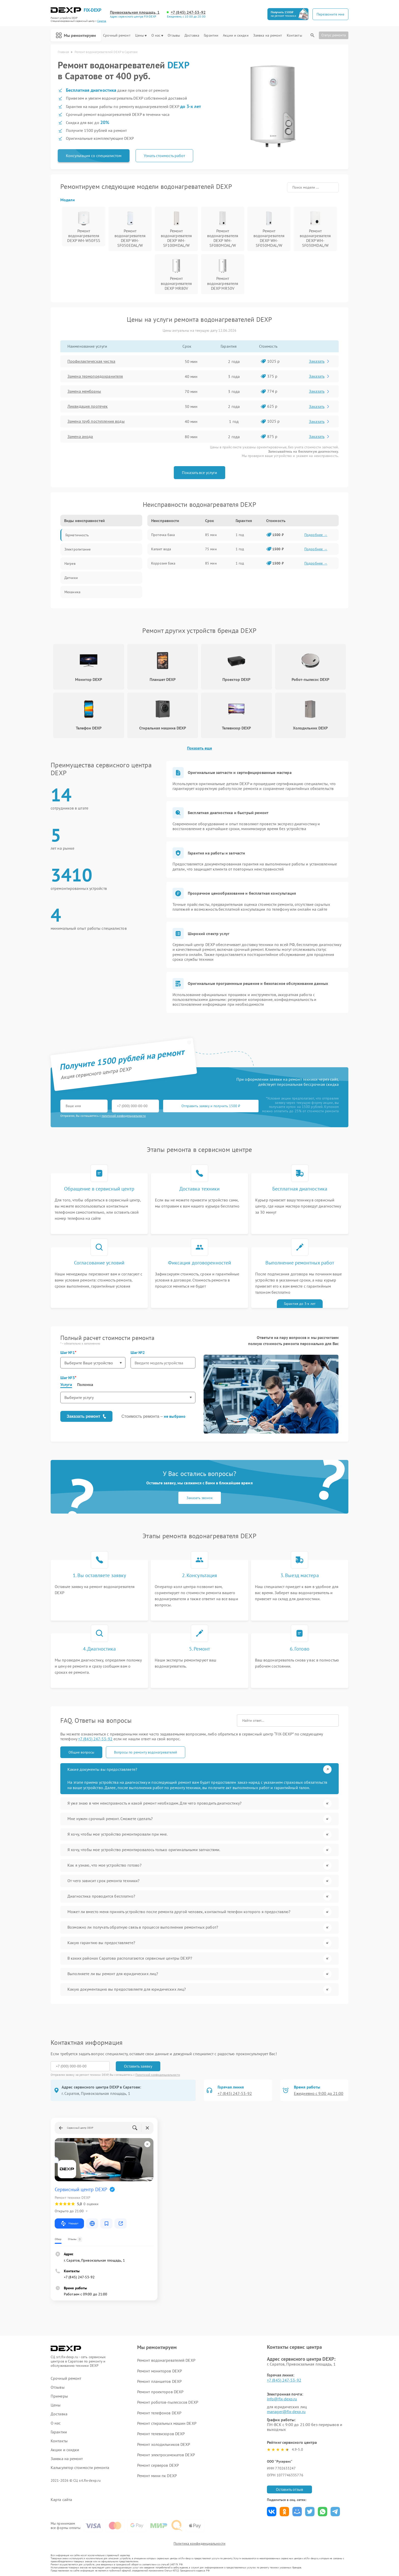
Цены (141, 35)
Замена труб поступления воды (95, 421)
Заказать (319, 361)
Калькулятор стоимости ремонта (80, 2467)
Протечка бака (163, 534)
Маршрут (69, 2223)
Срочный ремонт (116, 35)
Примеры (59, 2396)
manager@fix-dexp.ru (286, 2411)
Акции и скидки (235, 35)
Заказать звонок (200, 1498)
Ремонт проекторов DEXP (160, 2391)
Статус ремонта (333, 35)
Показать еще (199, 748)
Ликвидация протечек (87, 406)
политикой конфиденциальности (124, 1116)
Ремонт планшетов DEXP (159, 2381)
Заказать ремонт (86, 1416)
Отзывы (174, 35)
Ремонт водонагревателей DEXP (166, 2360)
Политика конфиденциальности (199, 2543)
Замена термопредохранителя (95, 376)
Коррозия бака (163, 563)
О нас (157, 35)
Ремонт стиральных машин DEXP (166, 2423)
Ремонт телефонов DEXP (159, 2412)
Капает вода (161, 549)
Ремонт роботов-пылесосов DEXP (167, 2402)
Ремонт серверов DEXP (158, 2465)
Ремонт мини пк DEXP (157, 2475)
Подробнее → (315, 535)
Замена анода (80, 436)
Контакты (294, 35)
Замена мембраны (84, 391)
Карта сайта (61, 2499)
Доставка (191, 35)
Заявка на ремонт (267, 35)
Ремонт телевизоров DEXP (161, 2433)
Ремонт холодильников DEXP (163, 2444)
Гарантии (211, 35)
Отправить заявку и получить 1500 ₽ (210, 1106)
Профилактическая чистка (91, 361)
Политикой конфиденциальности (157, 2075)
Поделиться (271, 2511)
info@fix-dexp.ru (282, 2398)
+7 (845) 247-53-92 (188, 12)
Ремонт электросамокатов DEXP (166, 2454)
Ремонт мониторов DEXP (159, 2370)
